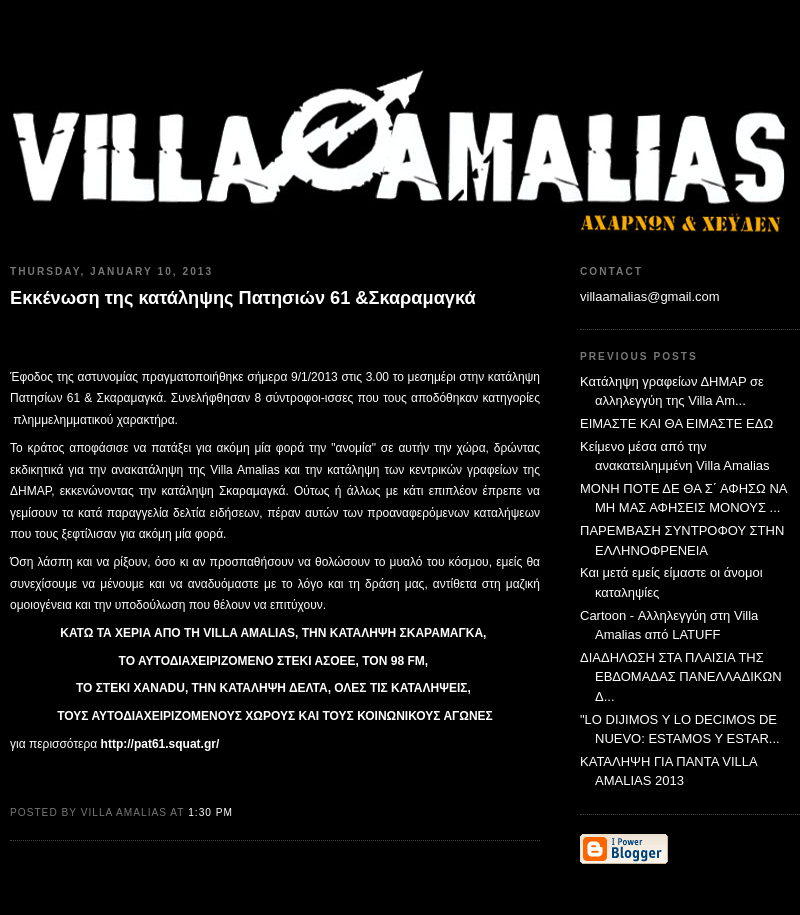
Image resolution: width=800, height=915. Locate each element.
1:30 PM (210, 812)
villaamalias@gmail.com (650, 296)
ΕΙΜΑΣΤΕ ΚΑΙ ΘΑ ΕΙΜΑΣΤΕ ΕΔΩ (676, 423)
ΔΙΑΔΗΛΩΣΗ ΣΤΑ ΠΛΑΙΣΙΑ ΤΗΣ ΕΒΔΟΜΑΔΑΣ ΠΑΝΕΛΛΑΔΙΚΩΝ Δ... (681, 677)
